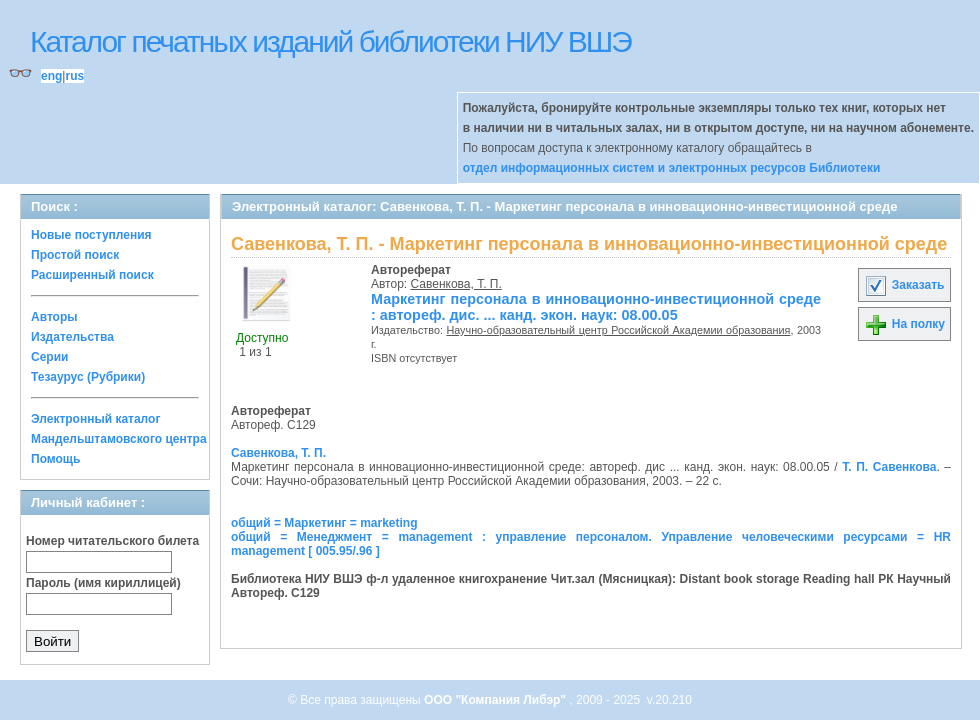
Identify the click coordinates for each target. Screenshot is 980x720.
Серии (49, 357)
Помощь (55, 459)
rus (74, 76)
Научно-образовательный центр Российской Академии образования (618, 330)
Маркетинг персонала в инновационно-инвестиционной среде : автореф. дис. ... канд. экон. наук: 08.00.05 (596, 307)
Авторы (54, 317)
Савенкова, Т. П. (456, 284)
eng (51, 76)
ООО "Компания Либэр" (496, 700)
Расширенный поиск (92, 275)
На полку (904, 324)
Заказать (904, 285)
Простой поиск (75, 255)
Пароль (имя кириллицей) (103, 583)
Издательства (72, 337)
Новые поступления (91, 235)
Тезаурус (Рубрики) (88, 377)
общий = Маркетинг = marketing (324, 523)
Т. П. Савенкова (889, 467)
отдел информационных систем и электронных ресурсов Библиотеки (672, 168)
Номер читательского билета (112, 541)
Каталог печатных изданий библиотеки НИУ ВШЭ (330, 41)
